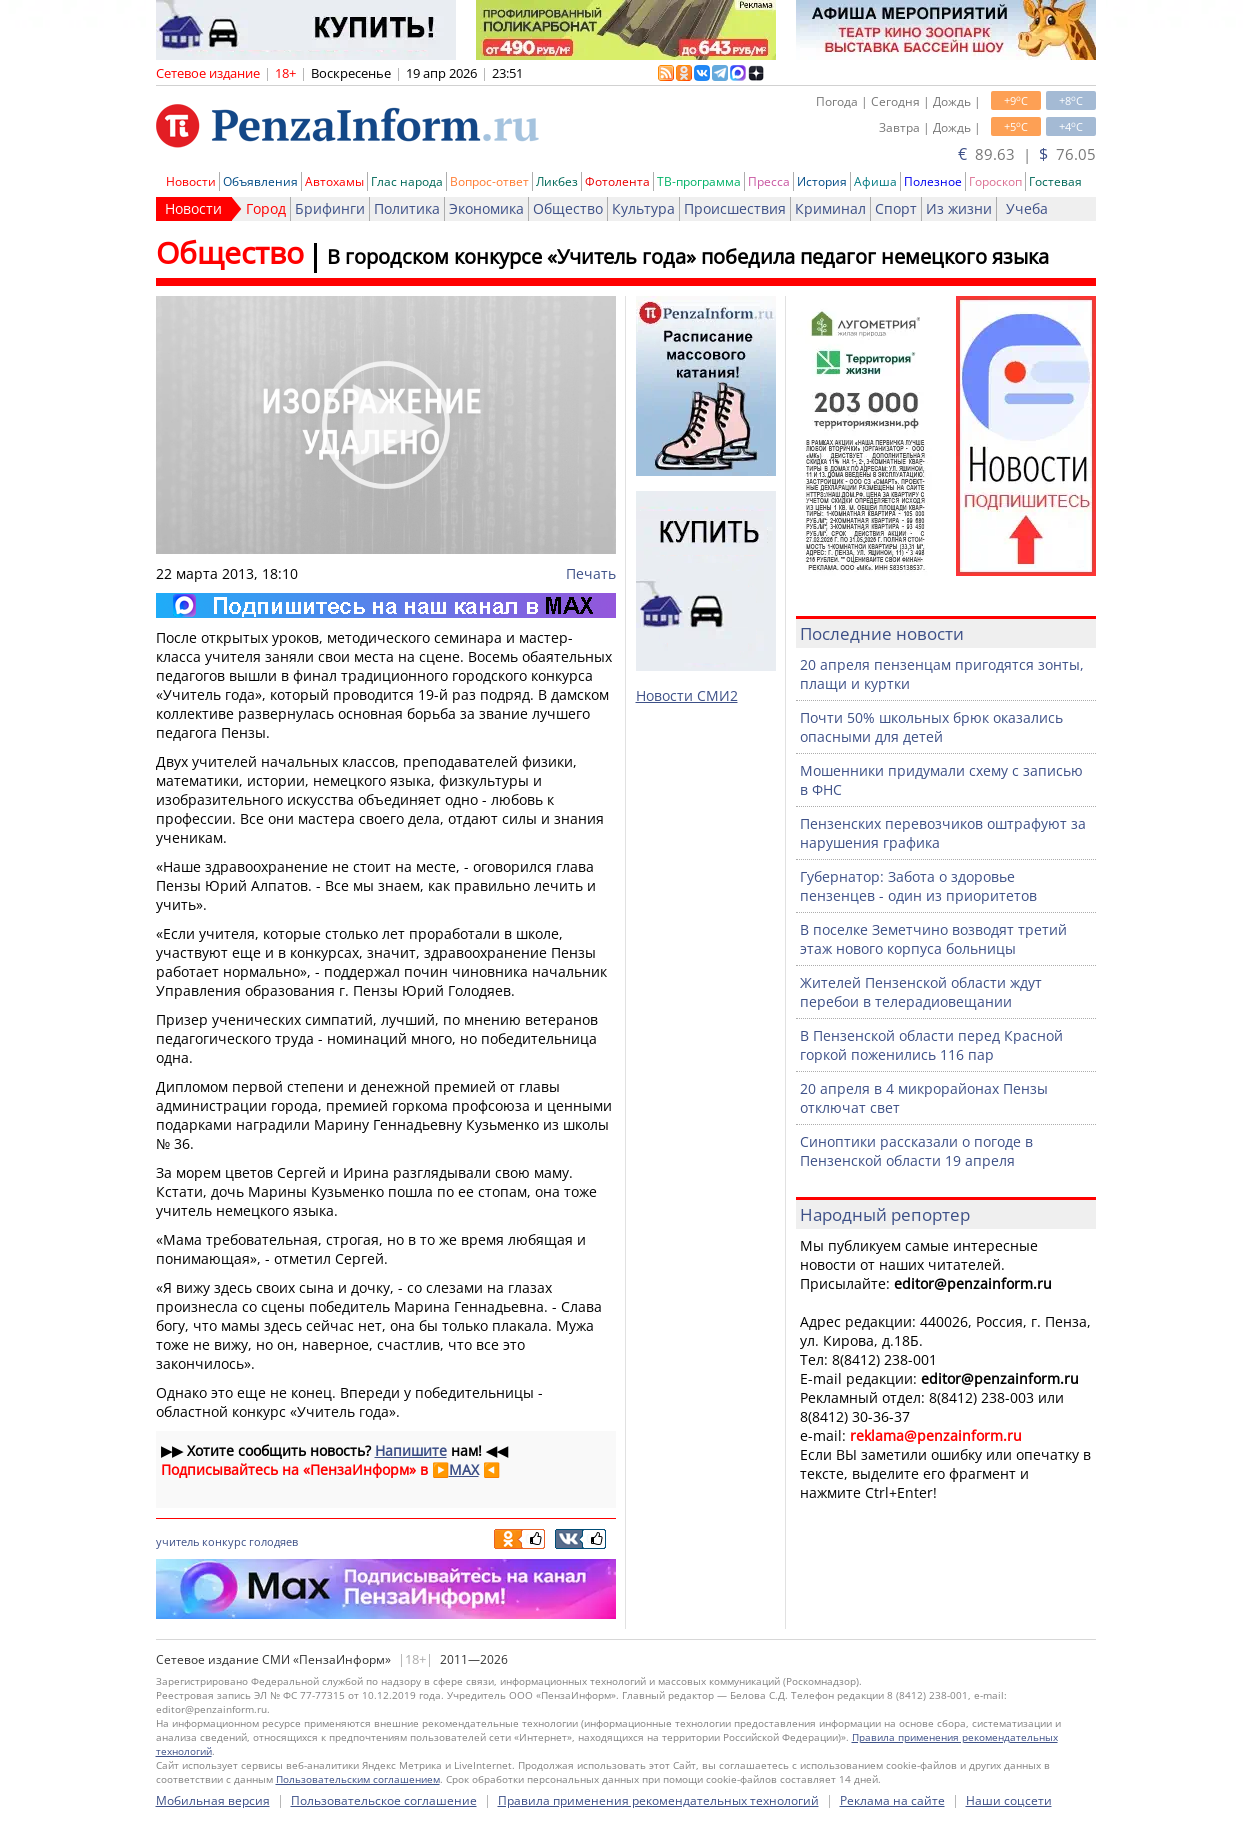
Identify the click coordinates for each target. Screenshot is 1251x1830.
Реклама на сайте (892, 1800)
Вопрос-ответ (489, 181)
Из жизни (959, 208)
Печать (591, 573)
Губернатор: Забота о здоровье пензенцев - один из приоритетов (918, 886)
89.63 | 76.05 (1027, 154)
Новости (191, 181)
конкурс (224, 1541)
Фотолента (617, 181)
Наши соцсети (1009, 1800)
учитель (177, 1541)
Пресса (769, 181)
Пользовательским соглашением (358, 1779)
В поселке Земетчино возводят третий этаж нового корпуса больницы (933, 939)
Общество (568, 208)
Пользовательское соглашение (384, 1800)
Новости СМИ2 (687, 695)
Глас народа (407, 181)
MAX (464, 1469)
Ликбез (557, 181)
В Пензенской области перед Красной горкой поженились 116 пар (931, 1045)
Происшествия (735, 208)
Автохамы (334, 181)
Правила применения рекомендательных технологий (658, 1800)
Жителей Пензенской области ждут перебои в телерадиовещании (921, 992)
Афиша (875, 181)
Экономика (486, 208)
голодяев (273, 1541)
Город (266, 208)
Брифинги (330, 208)
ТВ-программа (699, 181)
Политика (407, 208)
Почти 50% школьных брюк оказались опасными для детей (931, 727)
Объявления (260, 181)
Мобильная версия (213, 1800)
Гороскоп (995, 181)
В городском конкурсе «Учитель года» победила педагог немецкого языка (688, 256)
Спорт (896, 208)
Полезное (933, 181)
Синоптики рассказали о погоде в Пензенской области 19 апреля (916, 1151)
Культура (643, 208)
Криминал (830, 208)
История (822, 181)
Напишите (411, 1450)
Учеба (1027, 208)
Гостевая (1055, 181)
